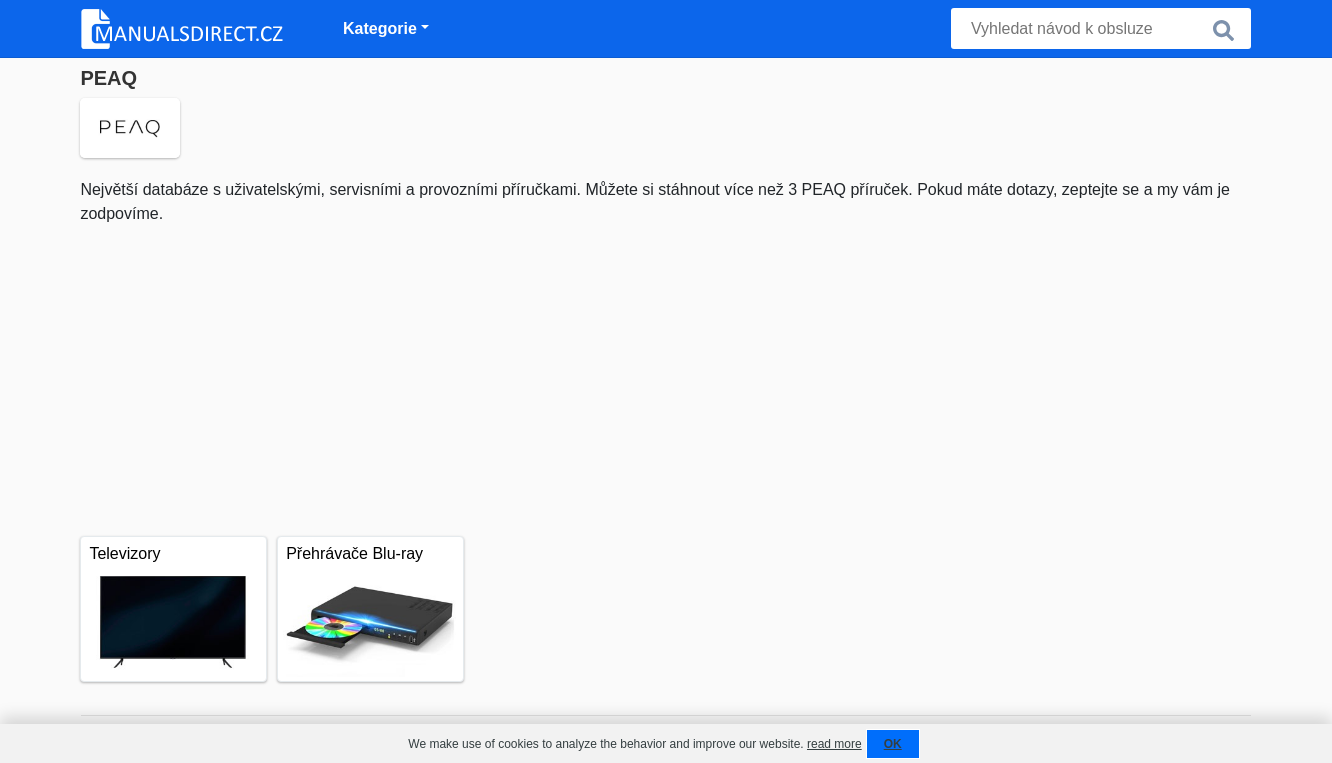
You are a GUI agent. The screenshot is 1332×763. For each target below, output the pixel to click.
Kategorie (380, 28)
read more (834, 744)
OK (893, 744)
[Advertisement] (665, 376)
